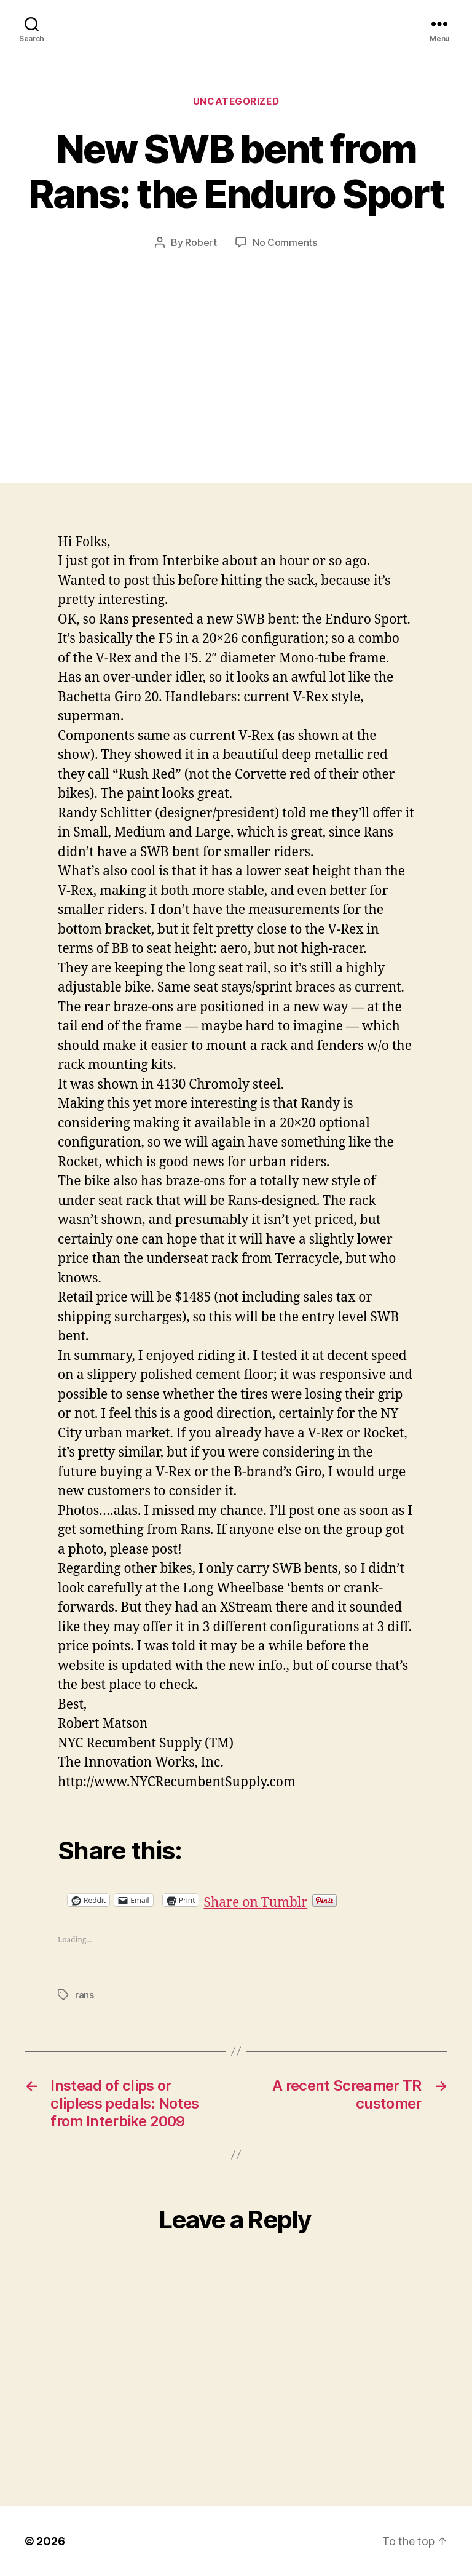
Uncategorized (236, 101)
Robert (200, 242)
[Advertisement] (236, 342)
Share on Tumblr (295, 1899)
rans (84, 1995)
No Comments (285, 242)
